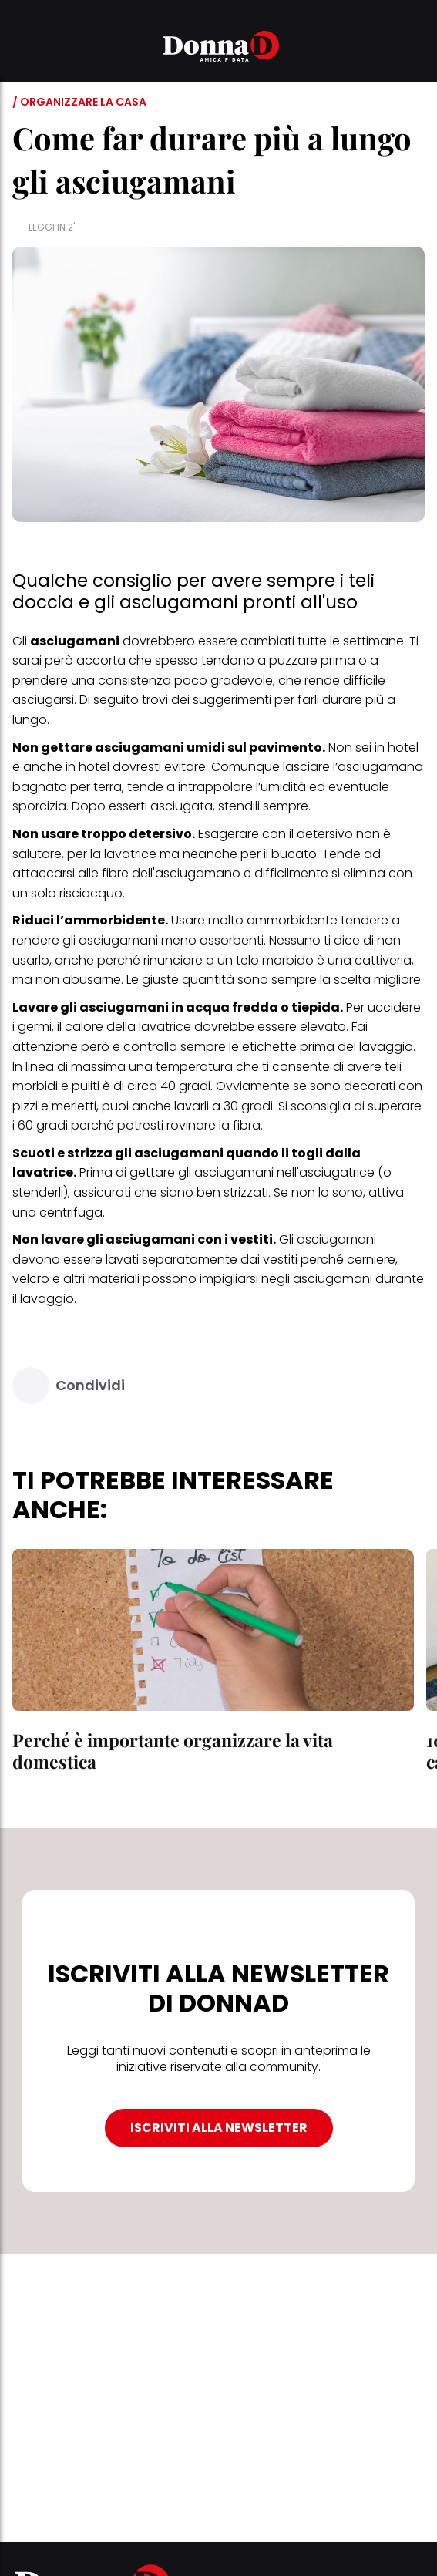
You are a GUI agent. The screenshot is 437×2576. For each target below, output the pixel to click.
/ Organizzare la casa (79, 101)
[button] (21, 48)
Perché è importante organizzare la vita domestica (172, 1750)
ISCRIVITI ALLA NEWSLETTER (219, 2128)
